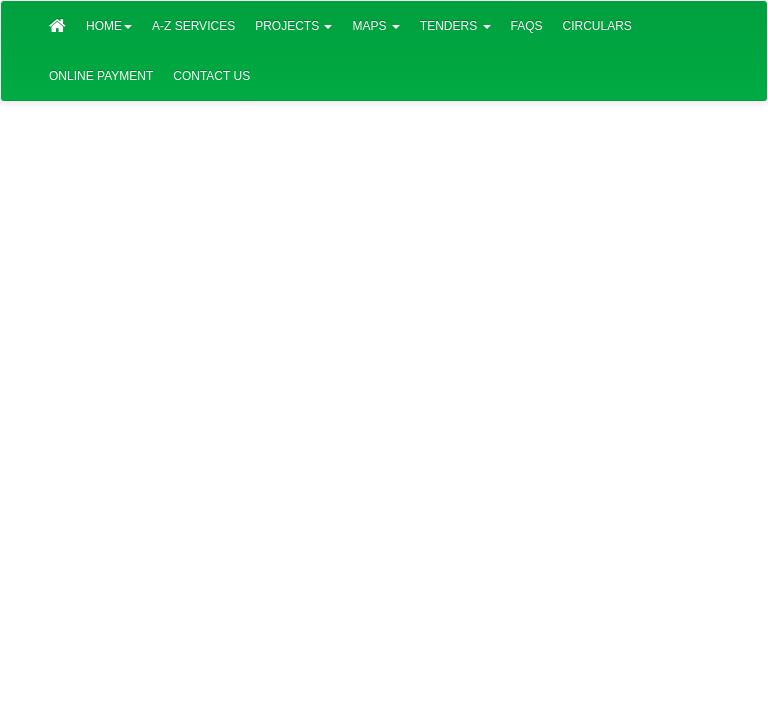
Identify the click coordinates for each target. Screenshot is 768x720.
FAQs (527, 26)
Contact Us (211, 76)
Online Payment (101, 76)
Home (109, 26)
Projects (293, 26)
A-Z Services (193, 26)
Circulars (597, 26)
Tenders (455, 26)
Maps (375, 26)
